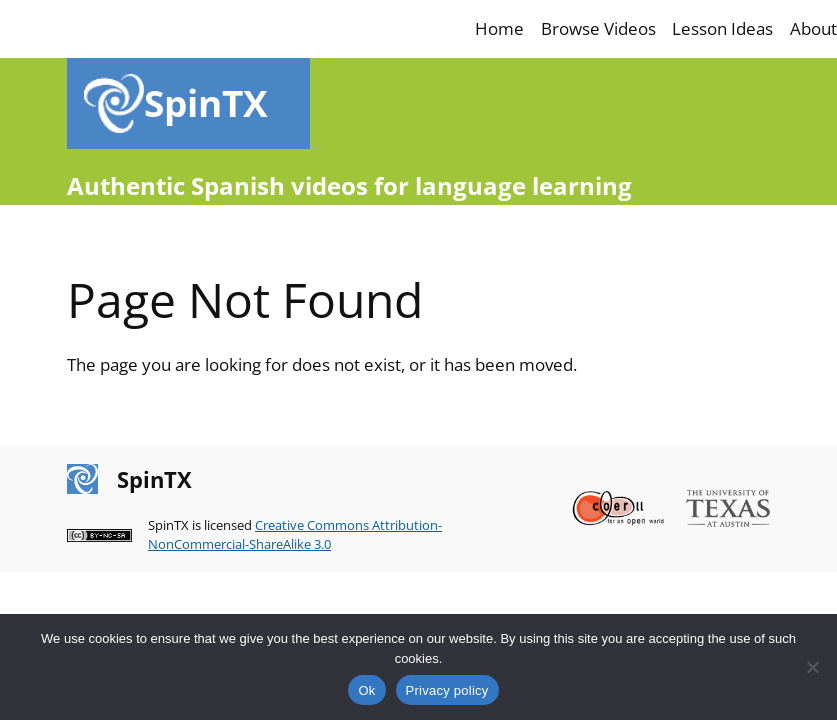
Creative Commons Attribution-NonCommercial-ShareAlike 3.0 (295, 535)
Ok (366, 690)
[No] (812, 667)
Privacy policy (447, 690)
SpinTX (206, 103)
